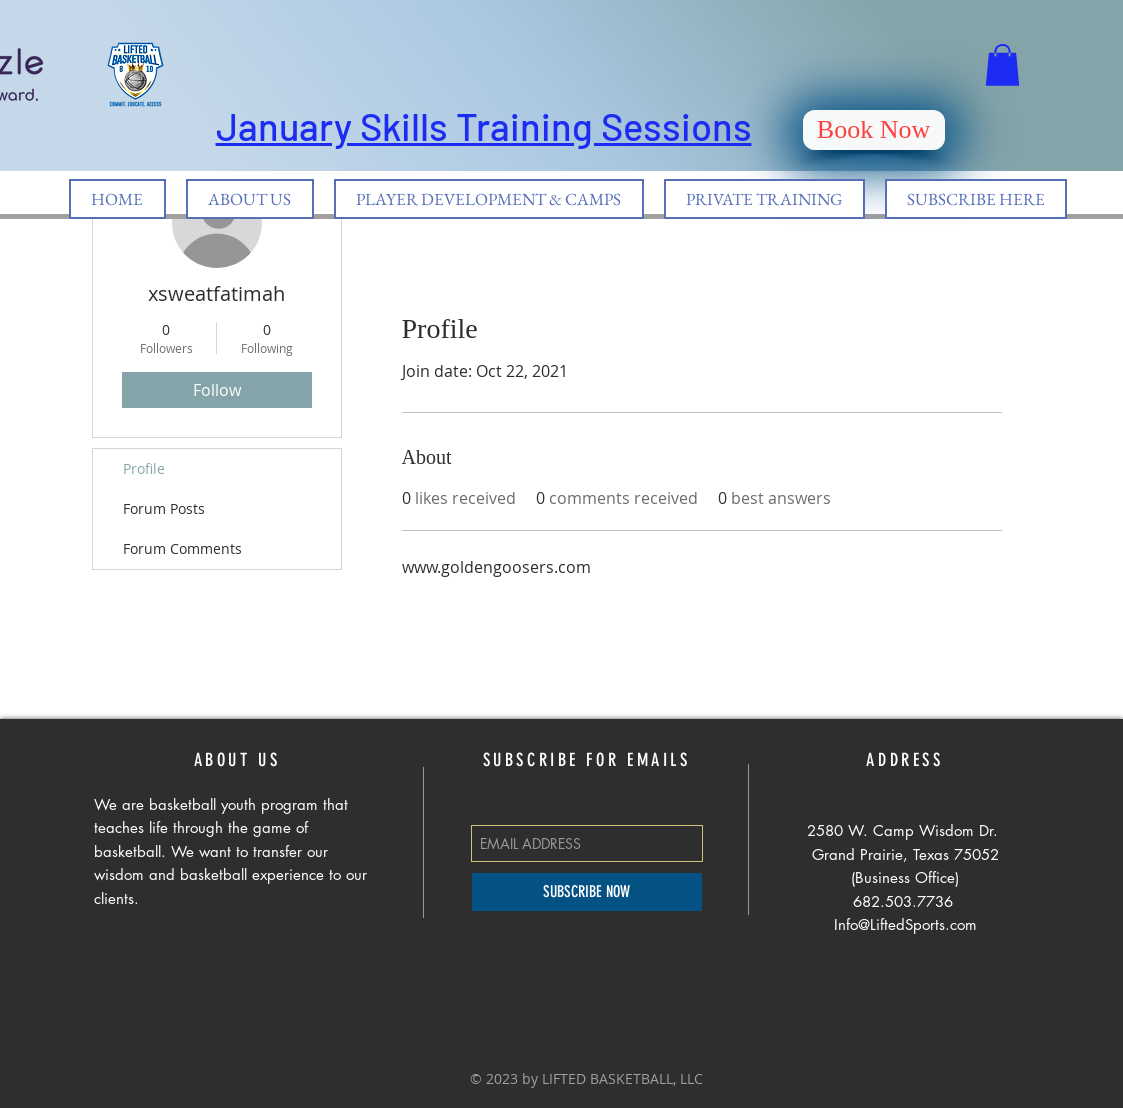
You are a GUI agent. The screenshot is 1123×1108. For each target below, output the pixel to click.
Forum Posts (164, 508)
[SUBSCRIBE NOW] (587, 892)
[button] (1002, 65)
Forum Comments (182, 548)
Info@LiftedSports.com (905, 924)
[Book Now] (874, 130)
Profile (144, 468)
